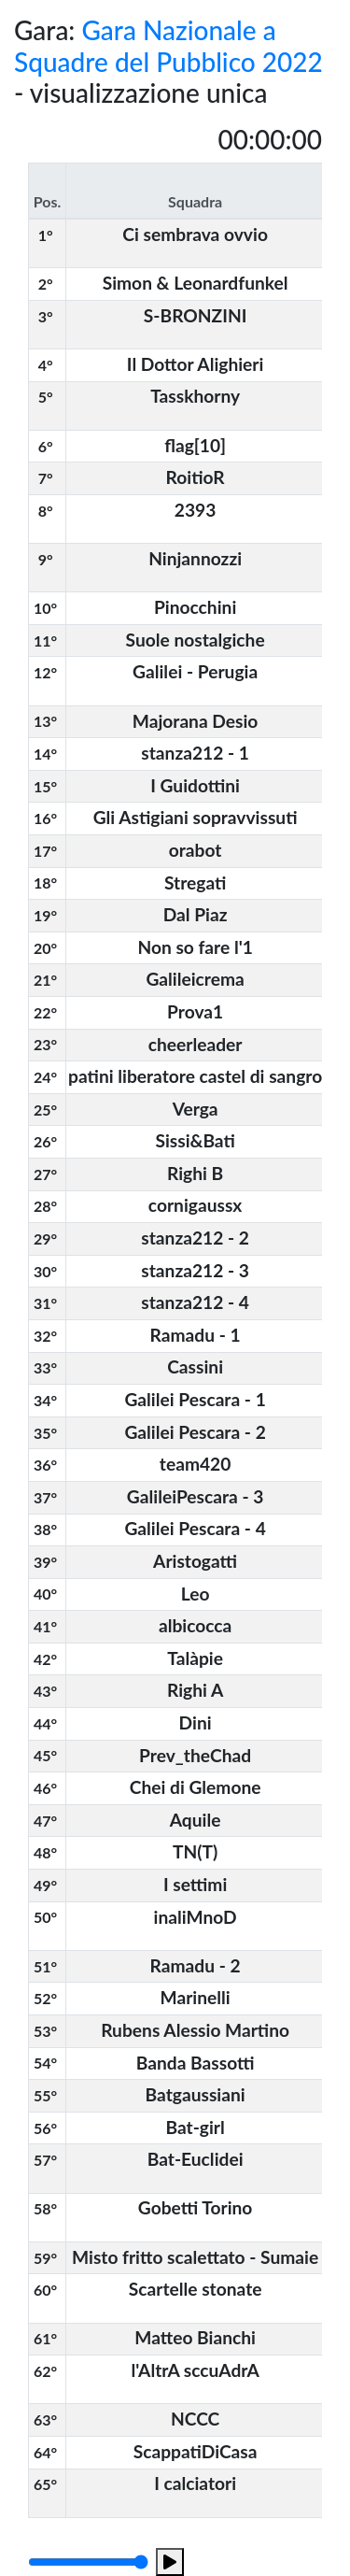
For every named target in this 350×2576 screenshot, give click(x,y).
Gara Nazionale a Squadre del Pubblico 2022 (168, 46)
